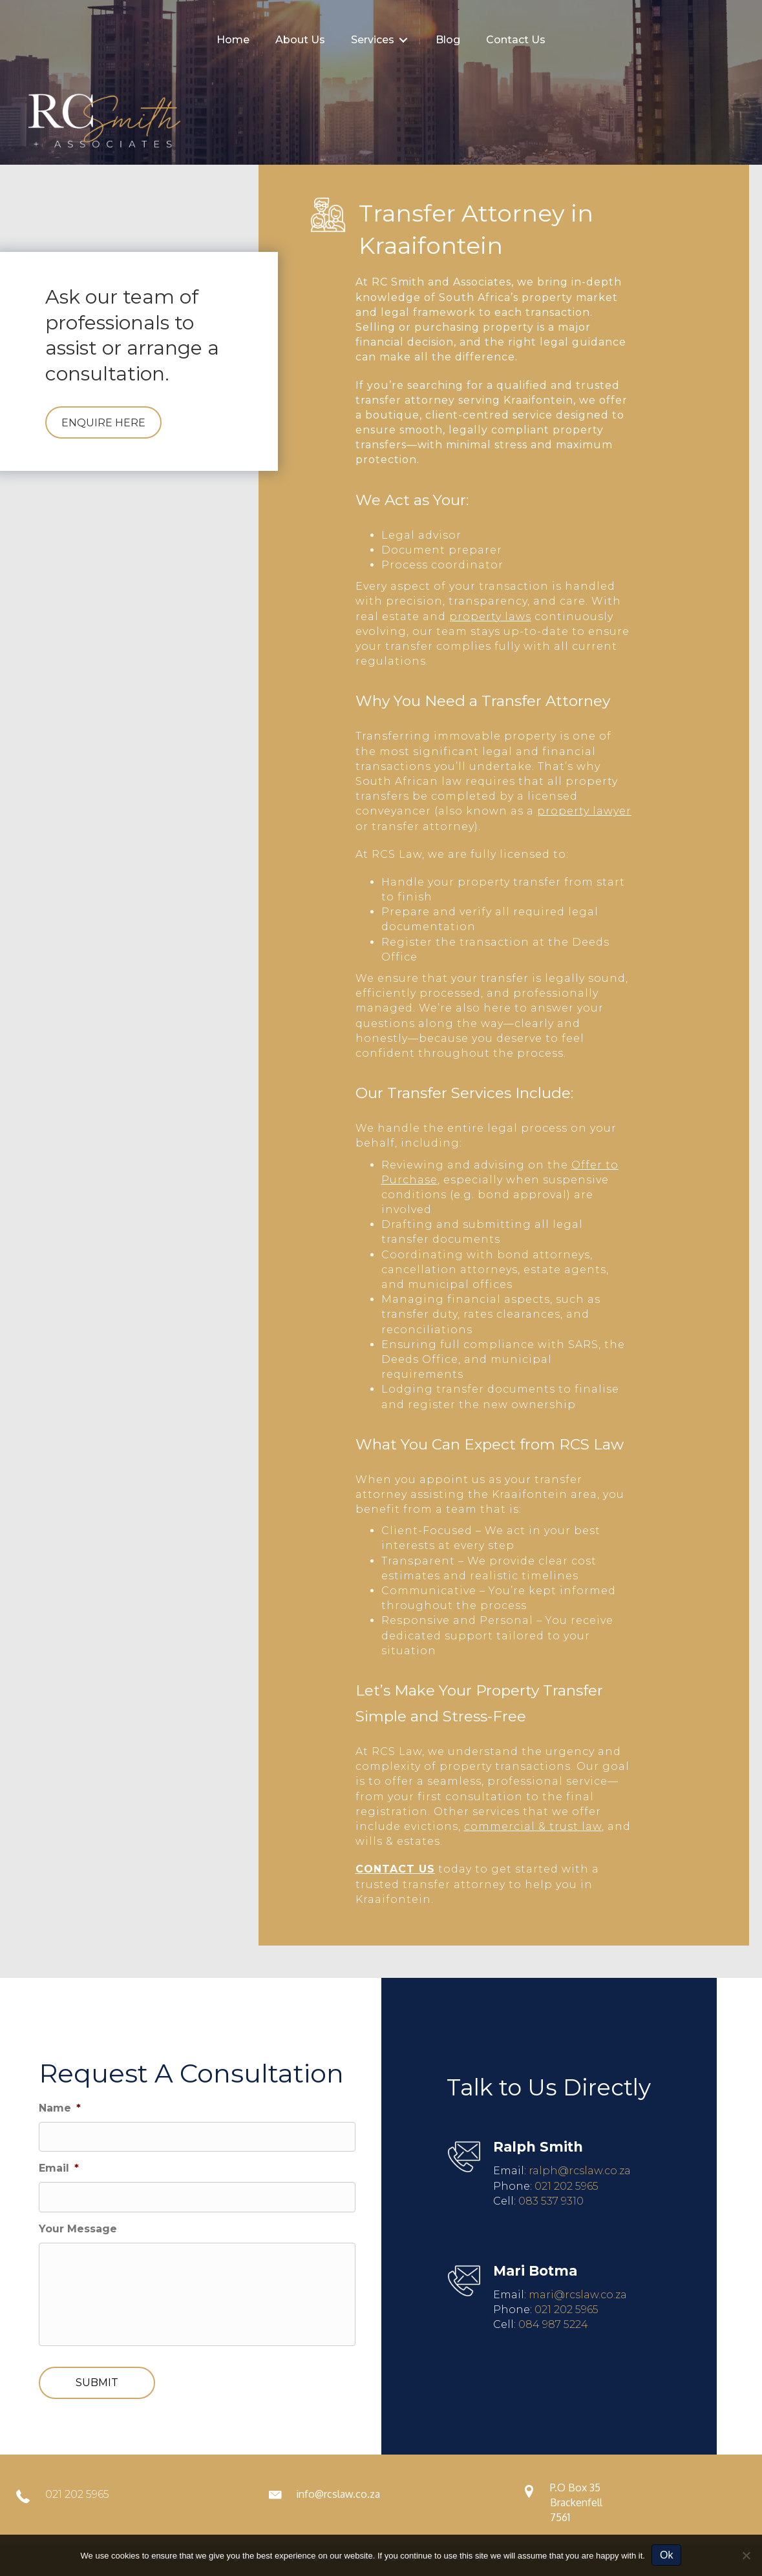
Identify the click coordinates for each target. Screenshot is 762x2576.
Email (59, 2168)
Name (60, 2108)
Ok (666, 2555)
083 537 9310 (551, 2201)
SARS (583, 1344)
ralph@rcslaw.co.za (580, 2171)
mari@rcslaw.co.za (578, 2295)
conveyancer (393, 811)
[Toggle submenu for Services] (403, 39)
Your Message (78, 2229)
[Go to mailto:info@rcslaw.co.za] (381, 2497)
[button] (103, 422)
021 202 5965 (566, 2186)
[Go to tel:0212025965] (127, 2497)
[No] (745, 2555)
